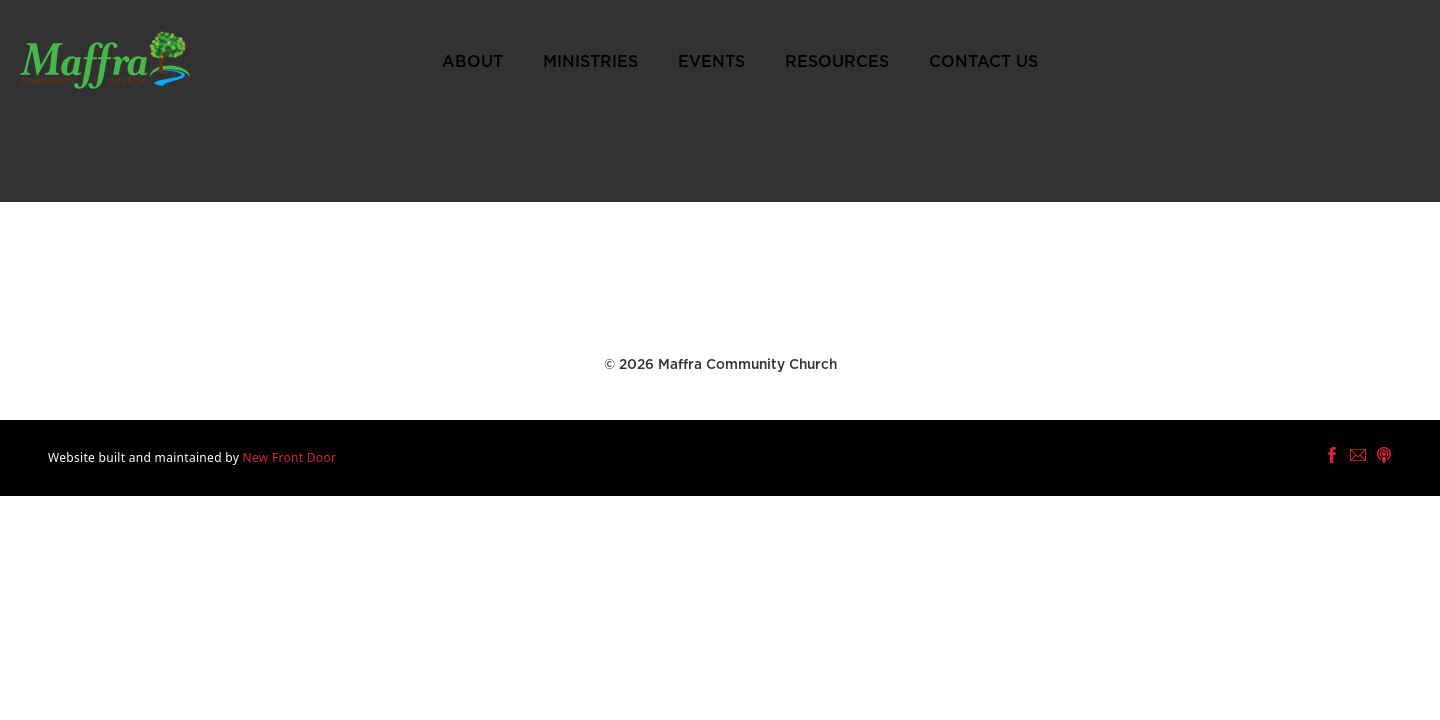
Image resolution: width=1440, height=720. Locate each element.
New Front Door (290, 457)
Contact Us (983, 62)
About (472, 62)
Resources (837, 62)
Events (711, 62)
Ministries (590, 62)
